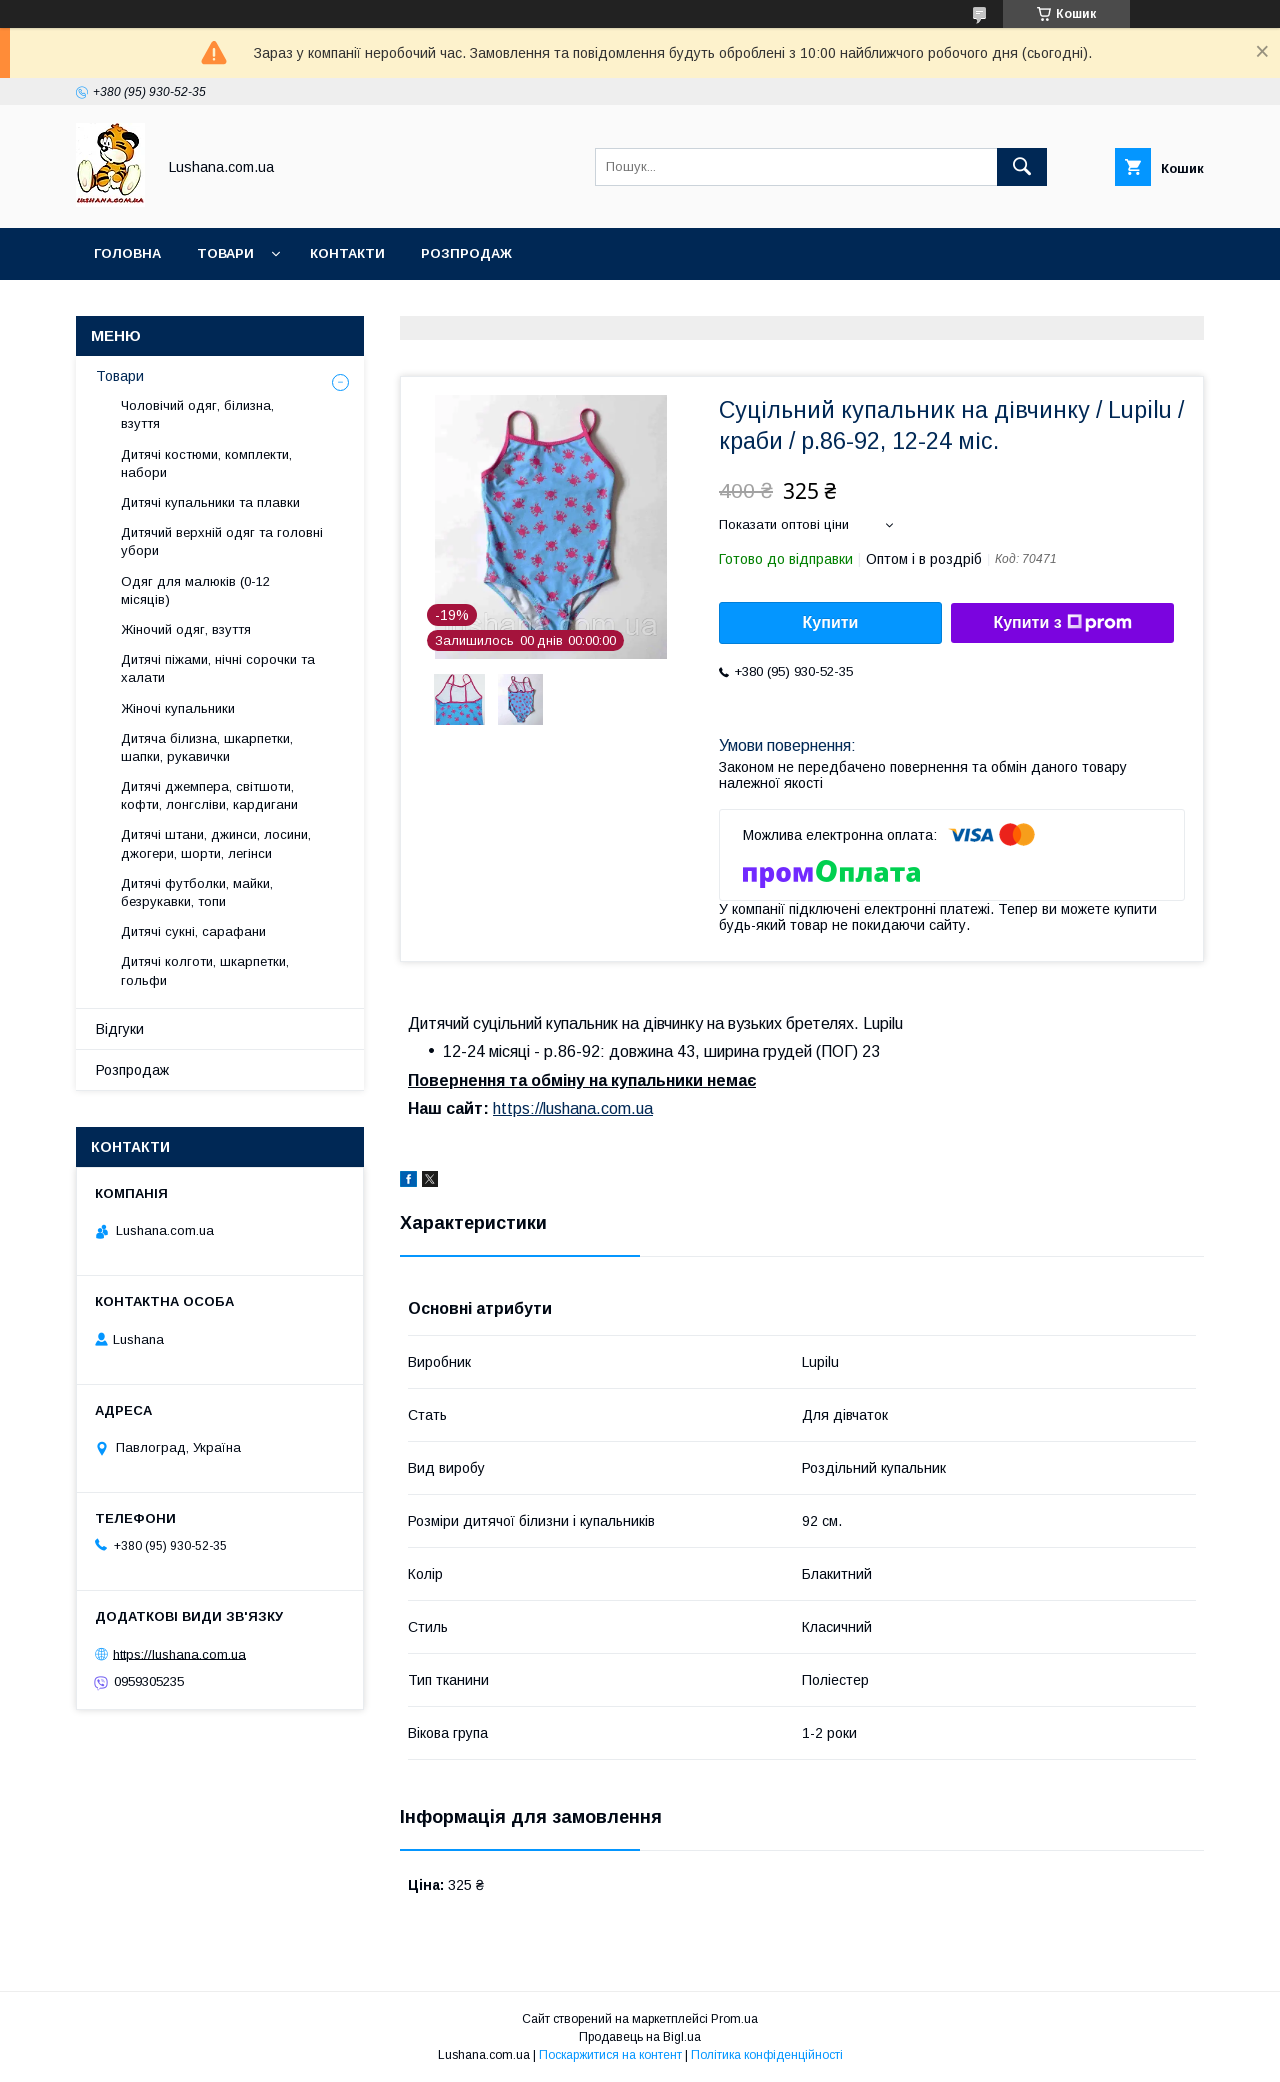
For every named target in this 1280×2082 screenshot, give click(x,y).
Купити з (1062, 623)
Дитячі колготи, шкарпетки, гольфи (205, 970)
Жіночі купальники (178, 708)
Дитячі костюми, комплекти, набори (206, 463)
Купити (831, 622)
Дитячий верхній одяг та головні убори (222, 541)
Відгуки (120, 1029)
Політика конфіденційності (767, 2055)
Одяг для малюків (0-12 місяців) (195, 590)
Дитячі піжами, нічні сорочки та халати (218, 668)
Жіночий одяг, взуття (186, 629)
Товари (225, 253)
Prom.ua (734, 2019)
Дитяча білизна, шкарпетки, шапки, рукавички (207, 747)
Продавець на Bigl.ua (640, 2037)
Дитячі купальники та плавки (210, 502)
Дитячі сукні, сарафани (193, 931)
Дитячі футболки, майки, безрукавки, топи (197, 892)
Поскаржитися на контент (610, 2055)
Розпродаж (466, 253)
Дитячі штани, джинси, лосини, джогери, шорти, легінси (216, 843)
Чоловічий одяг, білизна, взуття (197, 414)
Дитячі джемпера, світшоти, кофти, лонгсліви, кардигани (209, 795)
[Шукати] (1022, 167)
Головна (127, 253)
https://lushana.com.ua (573, 1108)
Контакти (347, 253)
